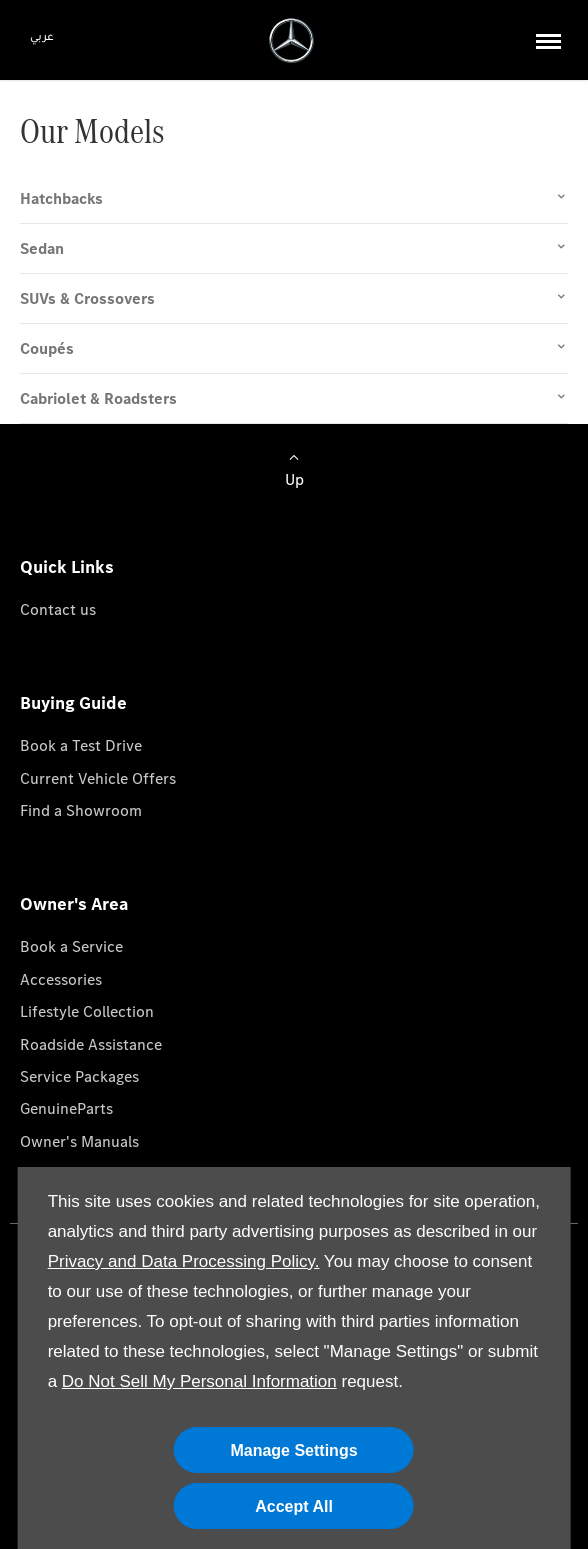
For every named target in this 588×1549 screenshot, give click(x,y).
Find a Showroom (81, 810)
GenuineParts (66, 1108)
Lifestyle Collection (87, 1011)
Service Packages (79, 1076)
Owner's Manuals (79, 1141)
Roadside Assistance (91, 1044)
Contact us (58, 609)
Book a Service (71, 946)
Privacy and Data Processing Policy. (184, 1261)
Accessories (61, 979)
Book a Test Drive (81, 745)
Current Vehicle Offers (98, 778)
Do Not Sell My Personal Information (199, 1381)
